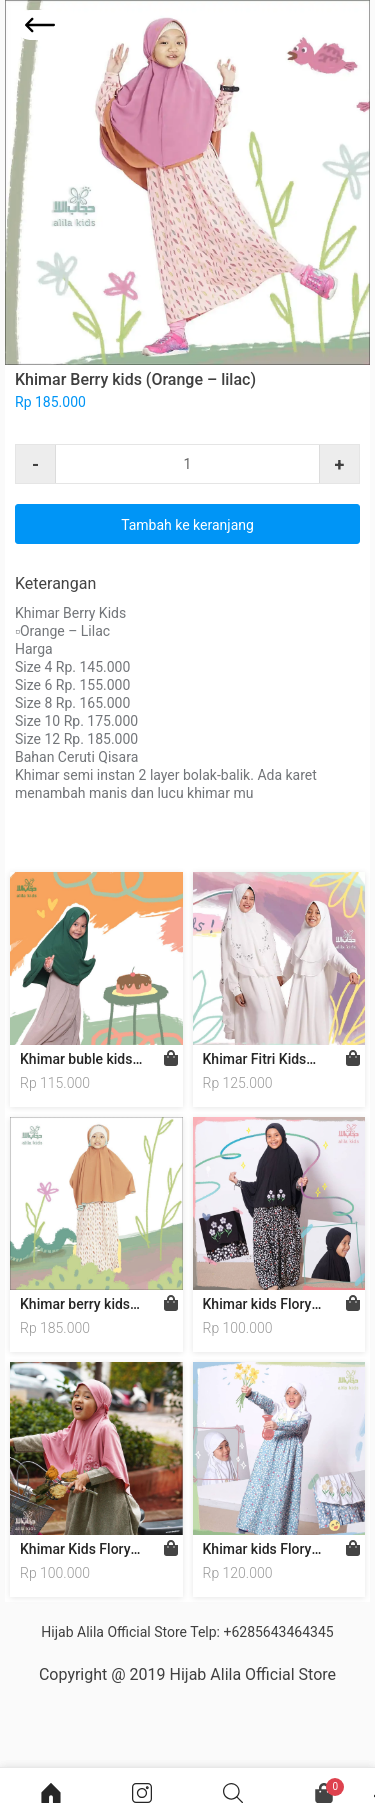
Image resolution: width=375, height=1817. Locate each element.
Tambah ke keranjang (187, 525)
